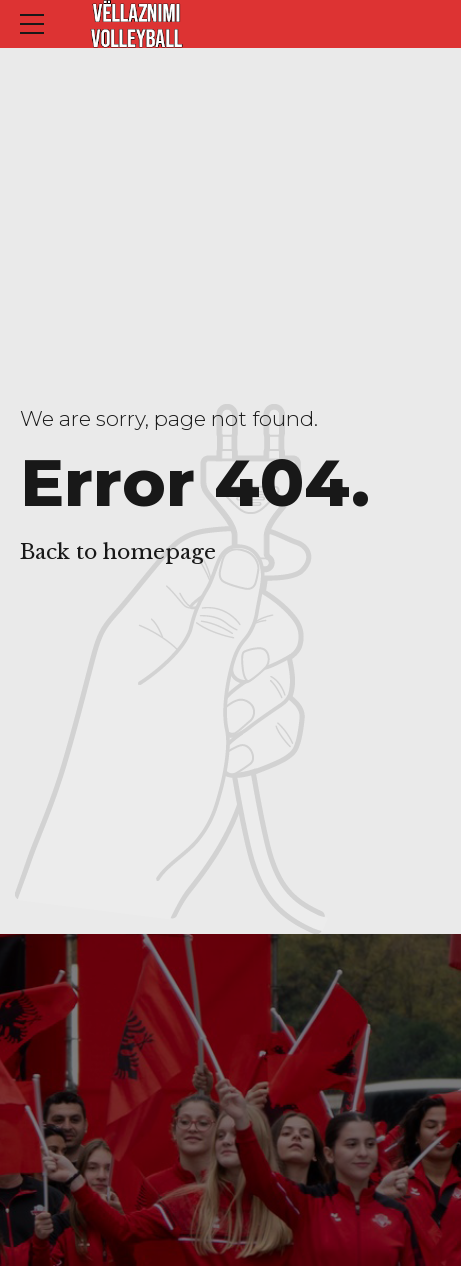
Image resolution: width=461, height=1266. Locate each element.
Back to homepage (118, 552)
